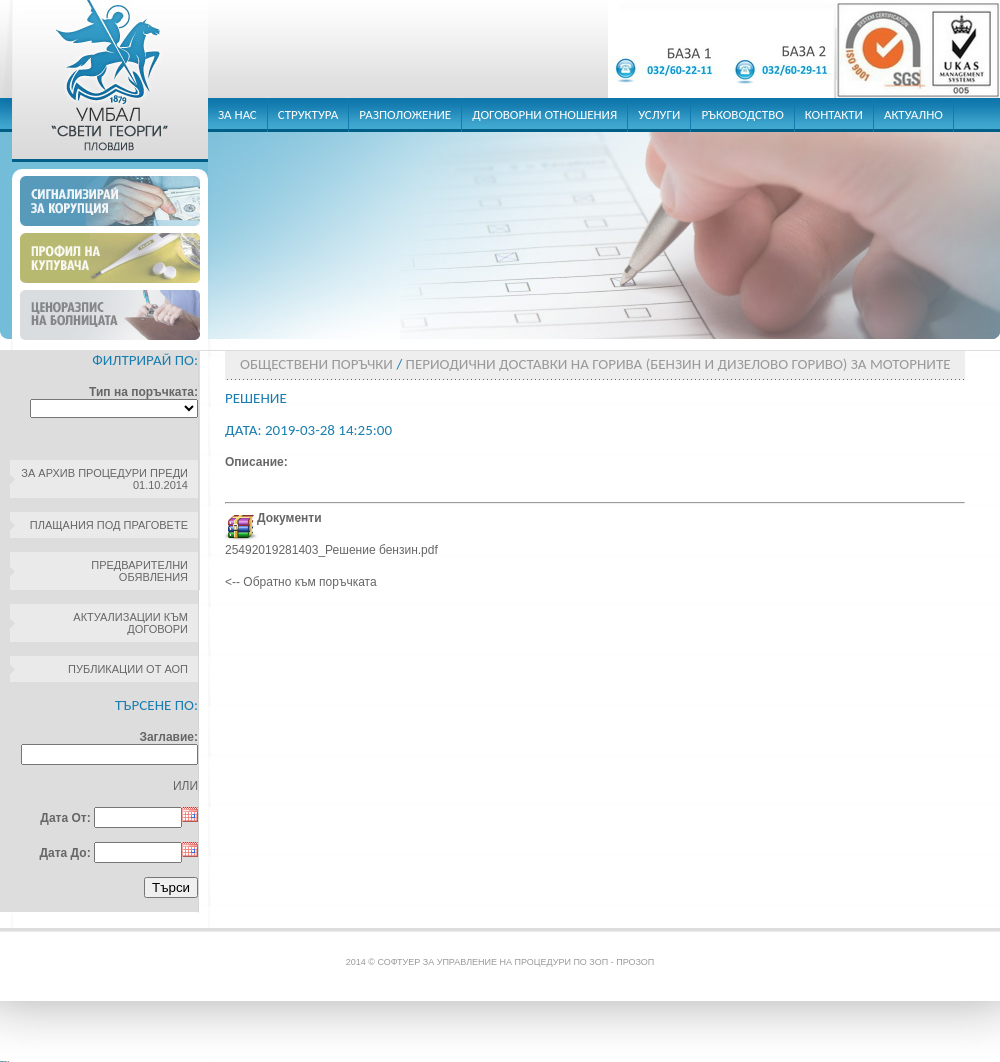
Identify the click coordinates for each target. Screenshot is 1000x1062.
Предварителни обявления (139, 571)
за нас (237, 114)
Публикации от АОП (128, 669)
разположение (405, 114)
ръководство (742, 114)
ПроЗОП (635, 962)
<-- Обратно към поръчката (301, 582)
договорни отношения (544, 114)
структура (308, 114)
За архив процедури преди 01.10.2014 (104, 479)
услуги (659, 114)
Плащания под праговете (109, 525)
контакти (834, 114)
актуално (913, 114)
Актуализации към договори (130, 623)
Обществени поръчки (316, 364)
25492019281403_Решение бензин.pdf (331, 550)
